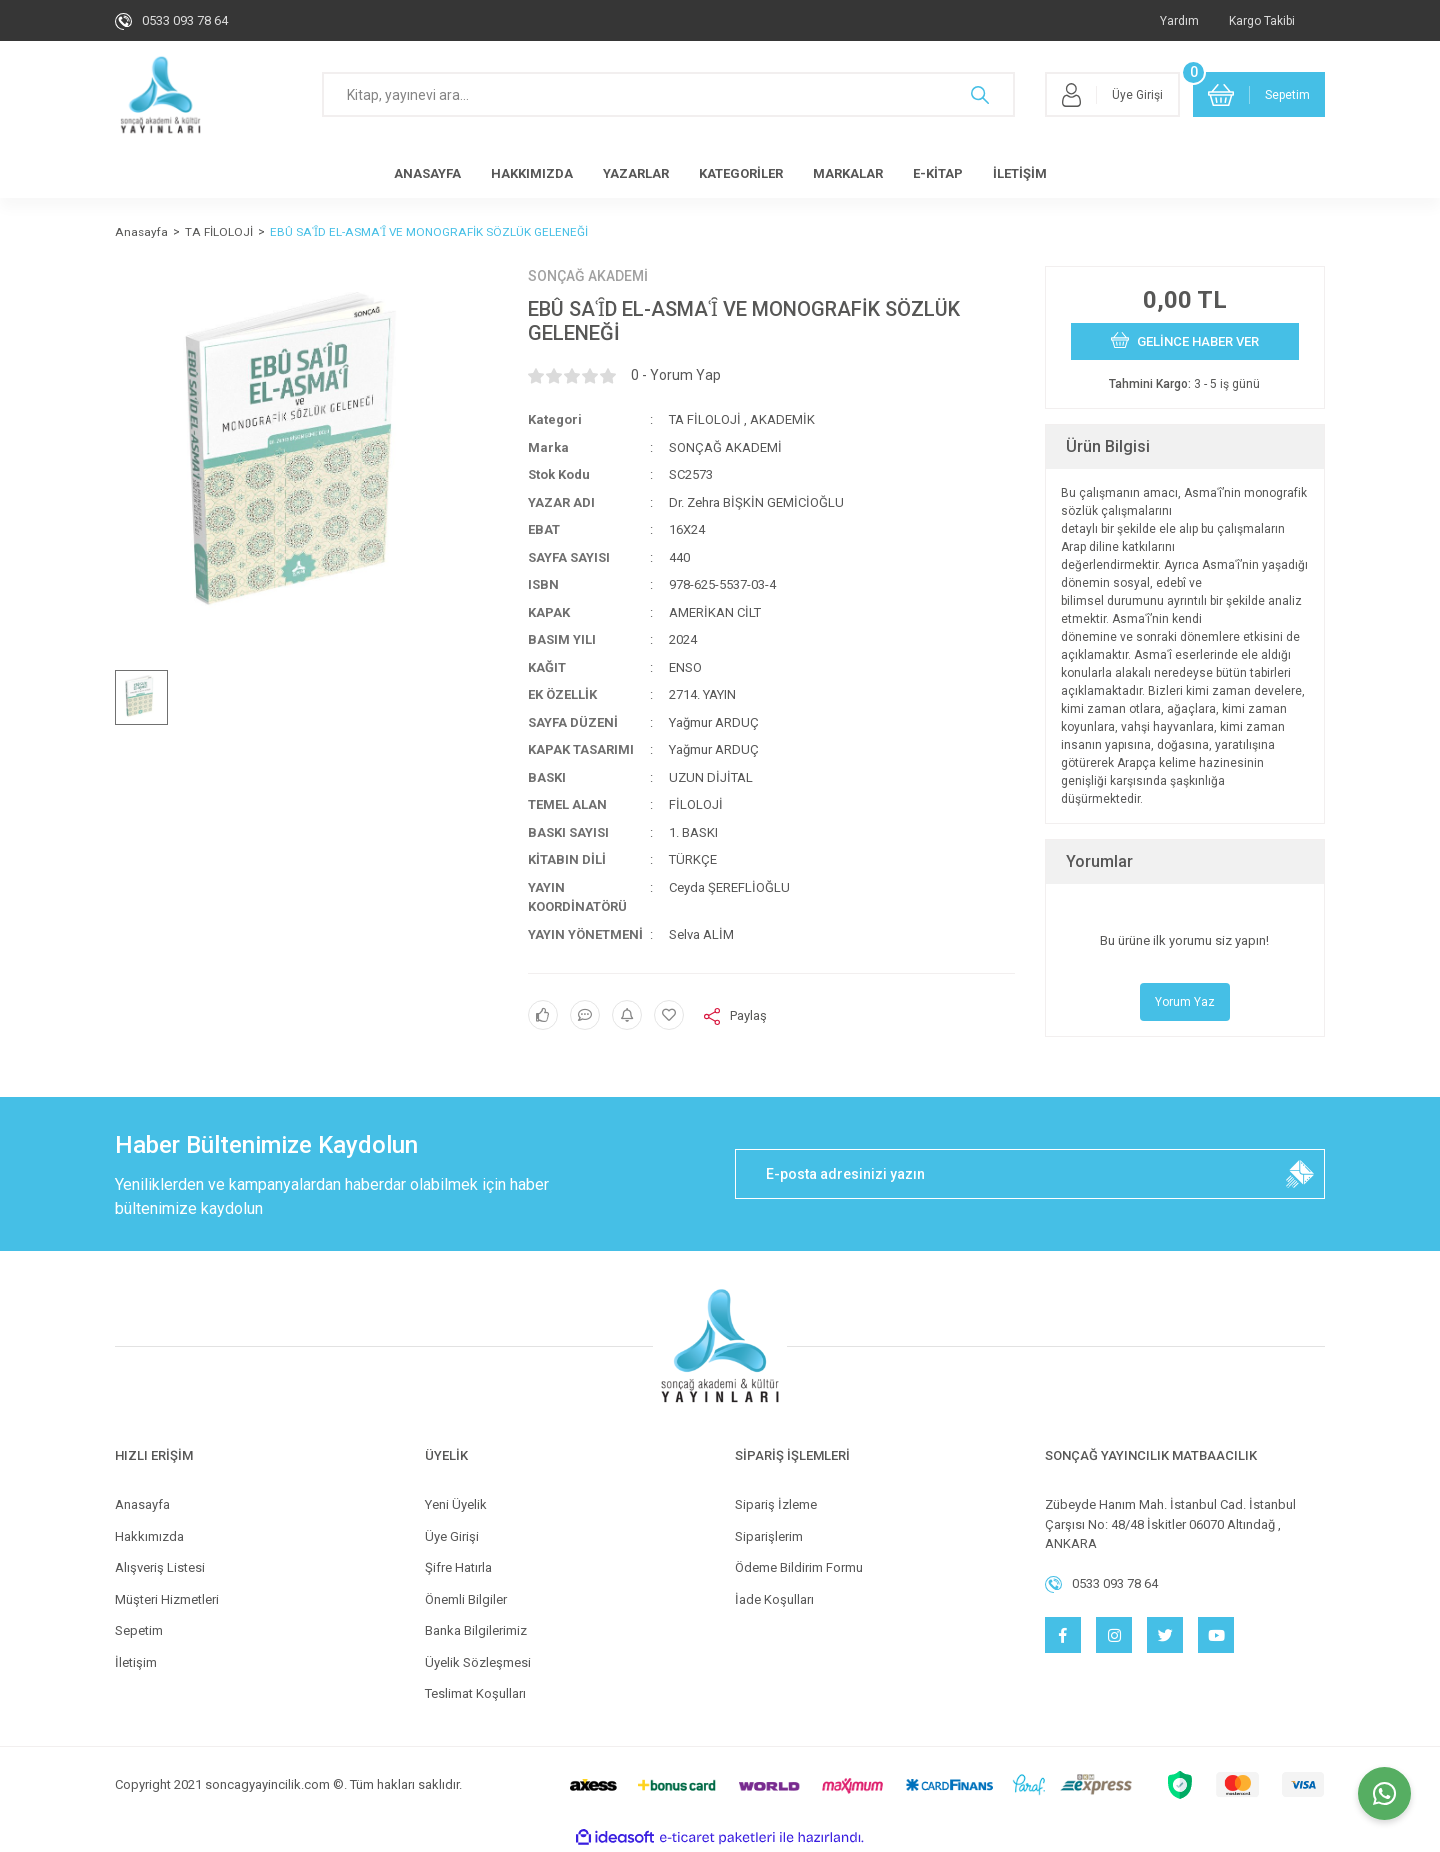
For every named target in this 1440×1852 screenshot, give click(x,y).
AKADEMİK (782, 419)
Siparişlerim (769, 1536)
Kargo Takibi (1262, 21)
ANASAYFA (427, 173)
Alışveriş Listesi (160, 1567)
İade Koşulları (774, 1599)
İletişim (136, 1662)
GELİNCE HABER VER (1185, 340)
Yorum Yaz (1185, 1002)
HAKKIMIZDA (532, 173)
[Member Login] (1112, 94)
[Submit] (1300, 1174)
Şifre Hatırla (458, 1567)
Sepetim (139, 1630)
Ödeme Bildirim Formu (799, 1567)
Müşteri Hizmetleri (167, 1599)
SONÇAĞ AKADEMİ (588, 276)
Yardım (1179, 21)
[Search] (668, 94)
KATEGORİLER (741, 173)
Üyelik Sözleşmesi (478, 1662)
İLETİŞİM (1020, 173)
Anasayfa (142, 1504)
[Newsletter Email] (1030, 1174)
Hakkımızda (149, 1536)
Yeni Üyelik (456, 1504)
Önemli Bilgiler (466, 1599)
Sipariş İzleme (776, 1504)
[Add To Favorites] (669, 1015)
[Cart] (1259, 94)
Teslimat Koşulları (475, 1693)
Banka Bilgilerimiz (476, 1630)
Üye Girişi (452, 1536)
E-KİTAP (938, 173)
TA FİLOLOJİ (705, 419)
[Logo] (160, 95)
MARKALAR (848, 173)
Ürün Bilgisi (1108, 446)
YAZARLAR (636, 173)
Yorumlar (1099, 861)
